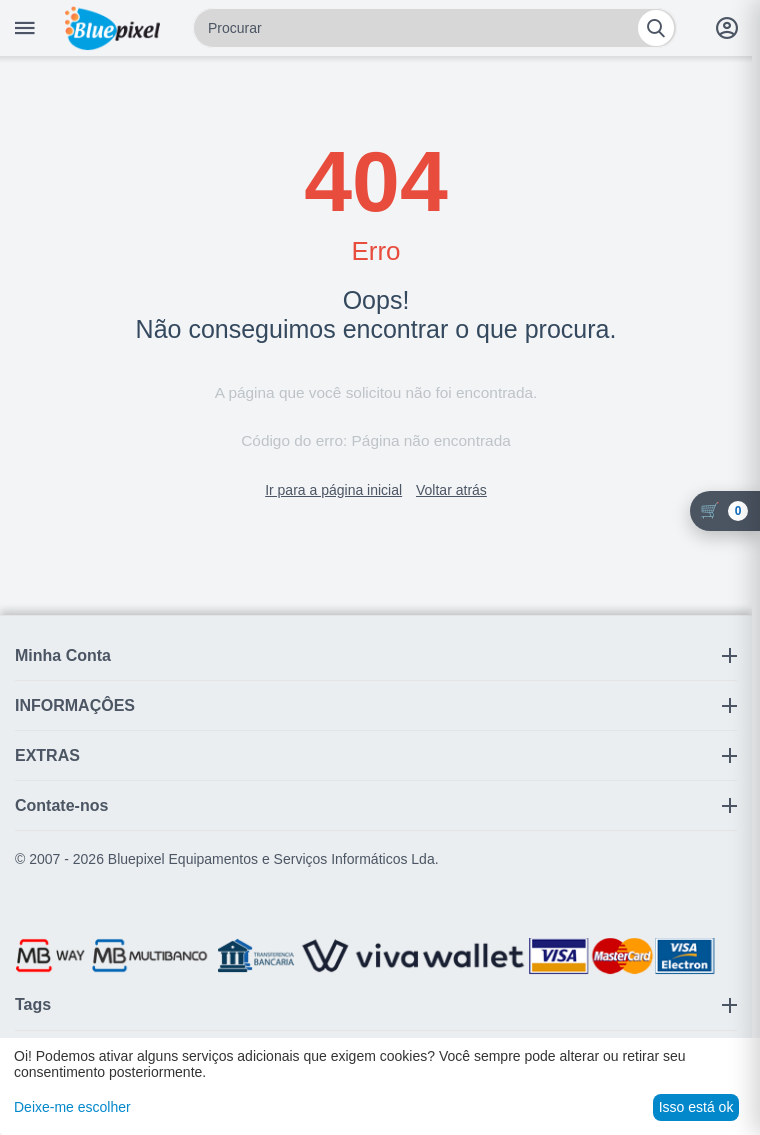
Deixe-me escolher (72, 1107)
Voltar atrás (451, 490)
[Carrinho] (725, 511)
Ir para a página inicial (333, 490)
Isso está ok (696, 1107)
